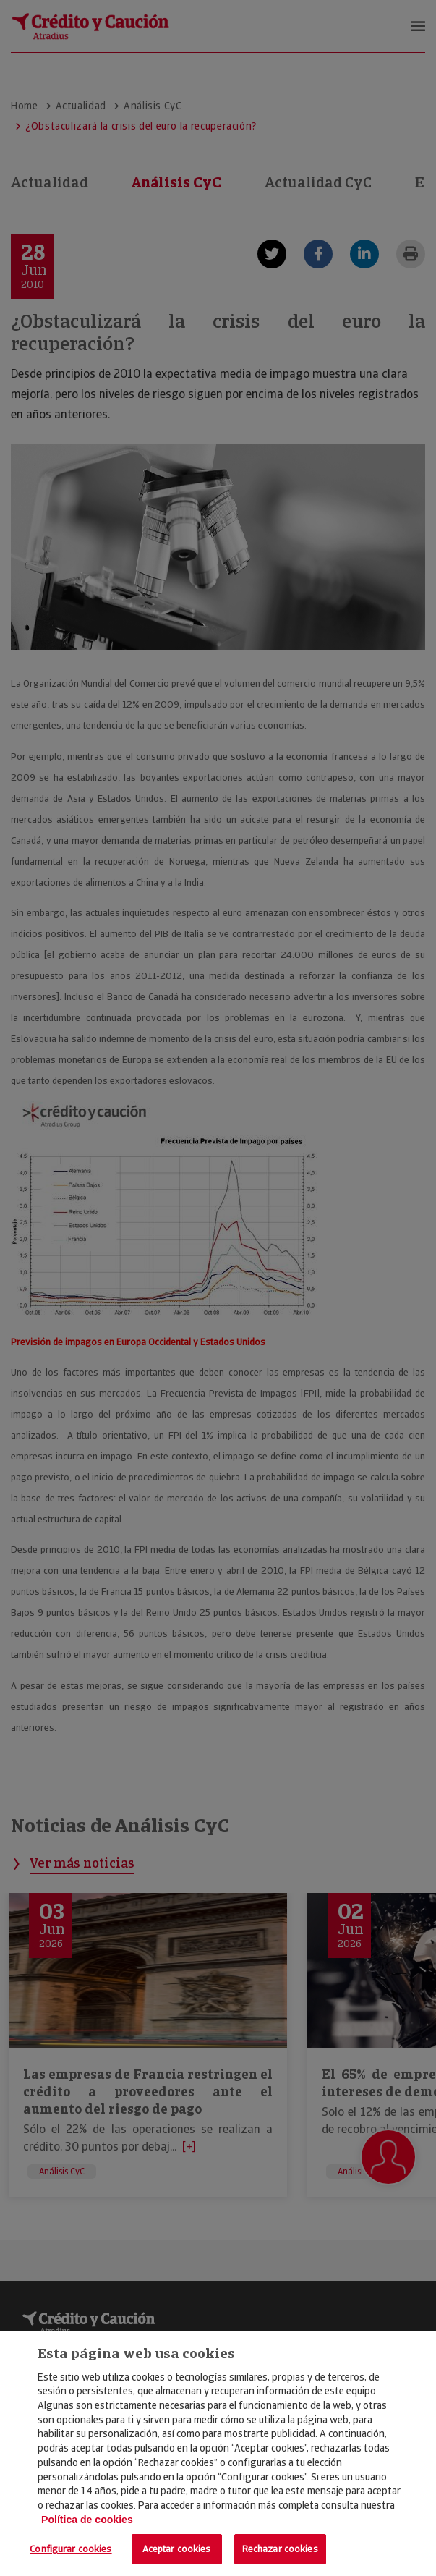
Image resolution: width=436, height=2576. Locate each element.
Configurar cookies (70, 2549)
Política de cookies (87, 2519)
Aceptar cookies (176, 2549)
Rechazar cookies (280, 2549)
